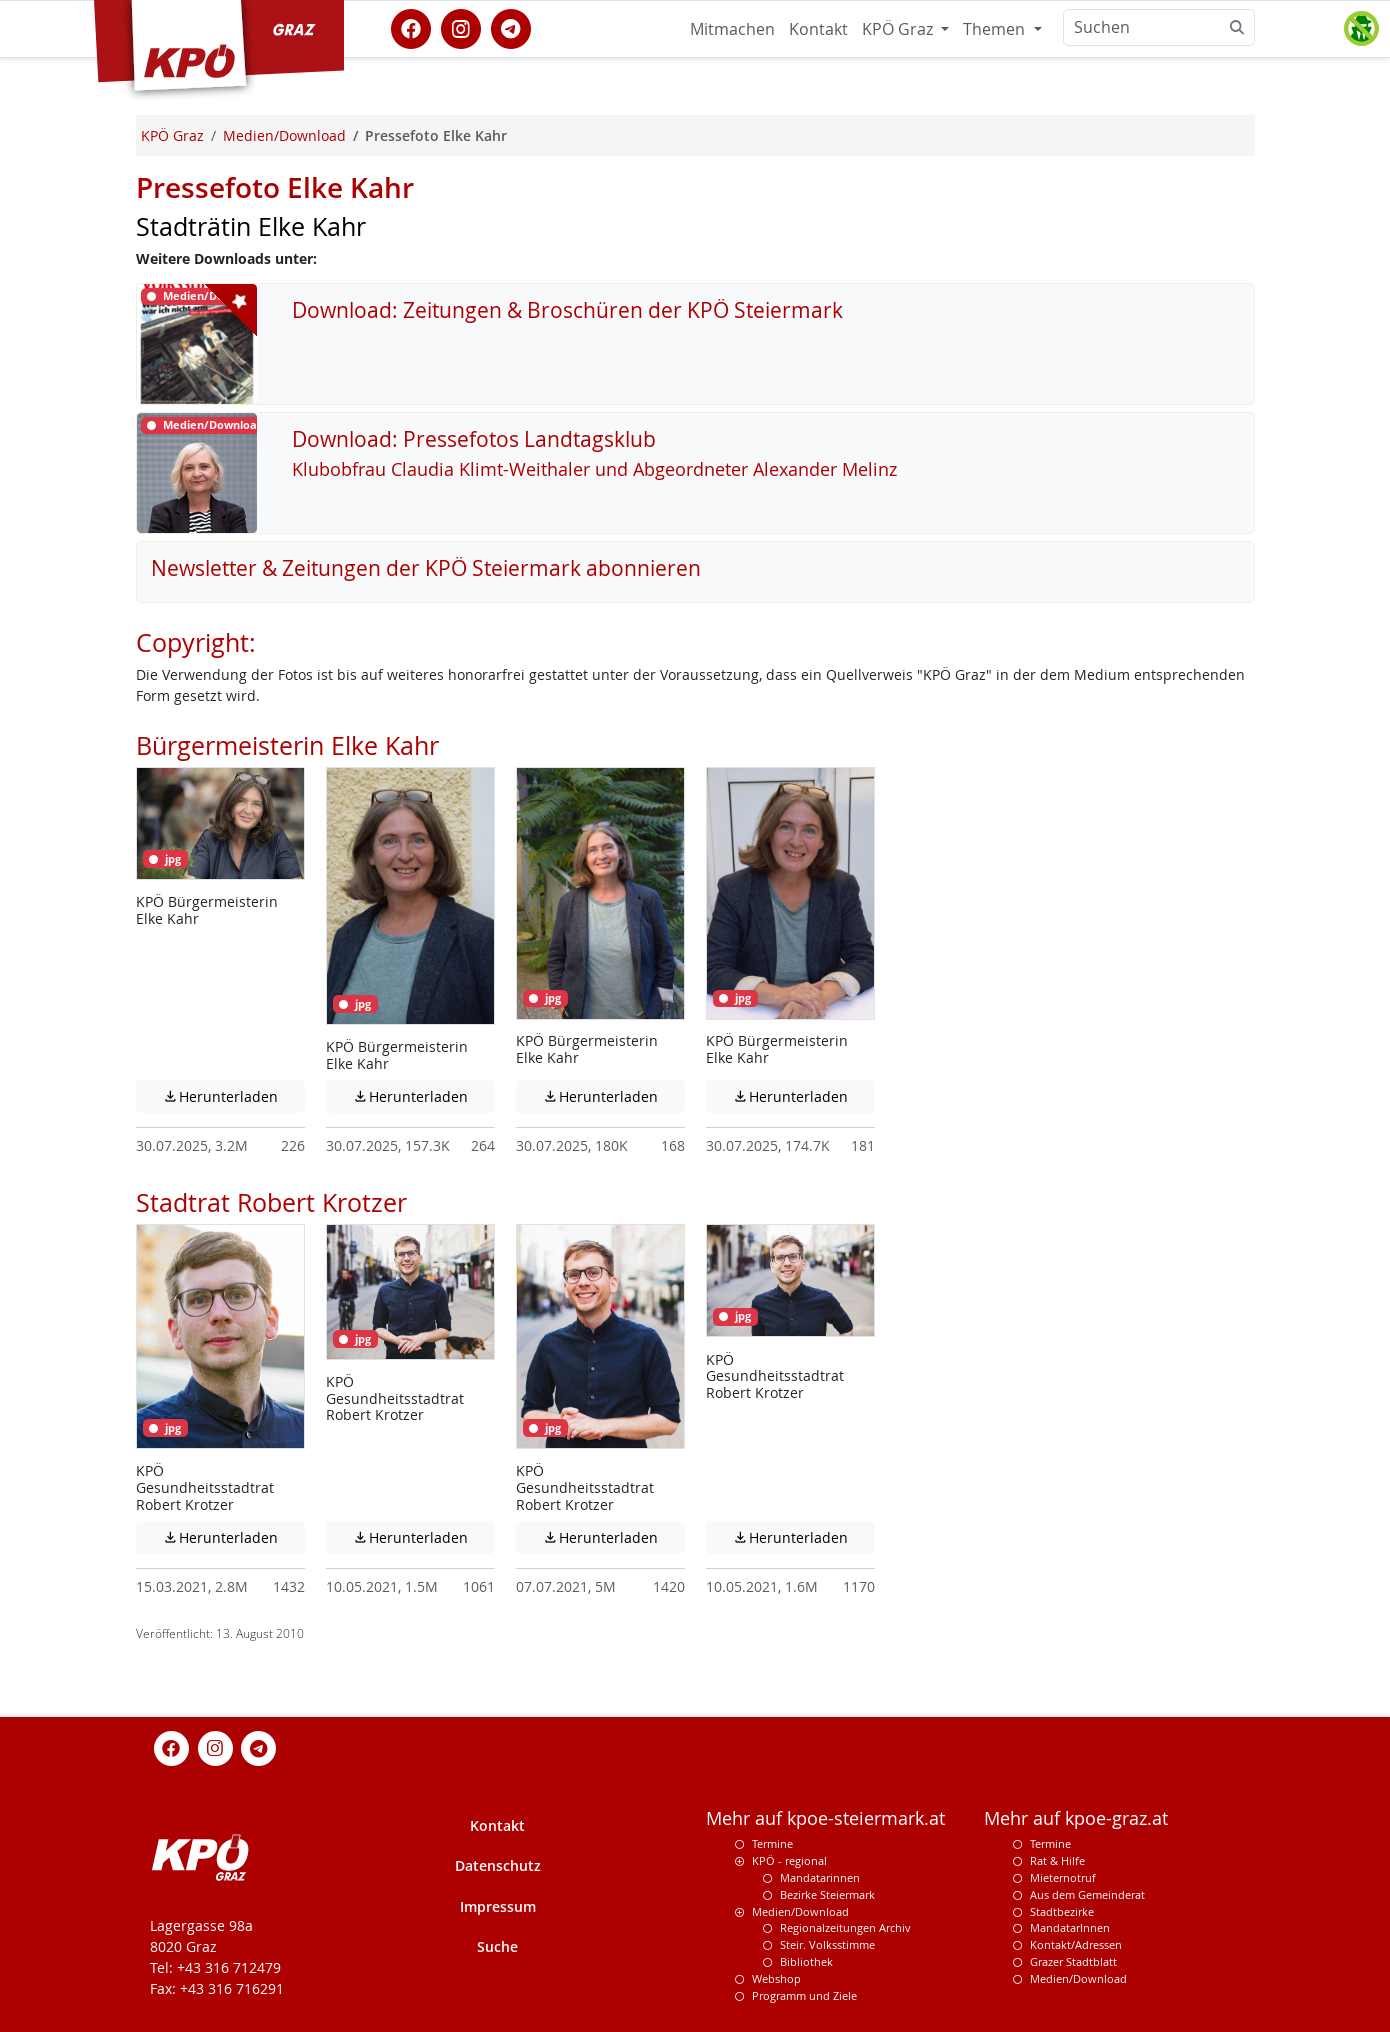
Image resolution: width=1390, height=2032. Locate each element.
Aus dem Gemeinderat (1087, 1894)
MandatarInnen (1070, 1927)
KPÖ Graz (899, 29)
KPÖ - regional (789, 1860)
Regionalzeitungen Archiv (845, 1927)
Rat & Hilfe (1057, 1860)
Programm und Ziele (804, 1995)
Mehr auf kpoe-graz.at (1076, 1818)
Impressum (498, 1906)
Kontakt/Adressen (1076, 1944)
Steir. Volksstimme (827, 1944)
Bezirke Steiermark (827, 1894)
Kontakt (818, 29)
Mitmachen (732, 29)
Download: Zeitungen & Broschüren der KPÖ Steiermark (567, 310)
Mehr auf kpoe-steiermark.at (825, 1818)
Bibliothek (806, 1961)
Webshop (776, 1978)
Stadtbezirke (1062, 1911)
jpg (165, 859)
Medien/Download (800, 1911)
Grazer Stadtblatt (1073, 1961)
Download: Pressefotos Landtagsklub (474, 439)
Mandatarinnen (820, 1877)
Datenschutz (498, 1865)
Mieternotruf (1063, 1877)
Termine (772, 1843)
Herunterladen (233, 1096)
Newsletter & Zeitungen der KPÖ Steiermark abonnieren (426, 568)
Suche (497, 1946)
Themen (996, 29)
